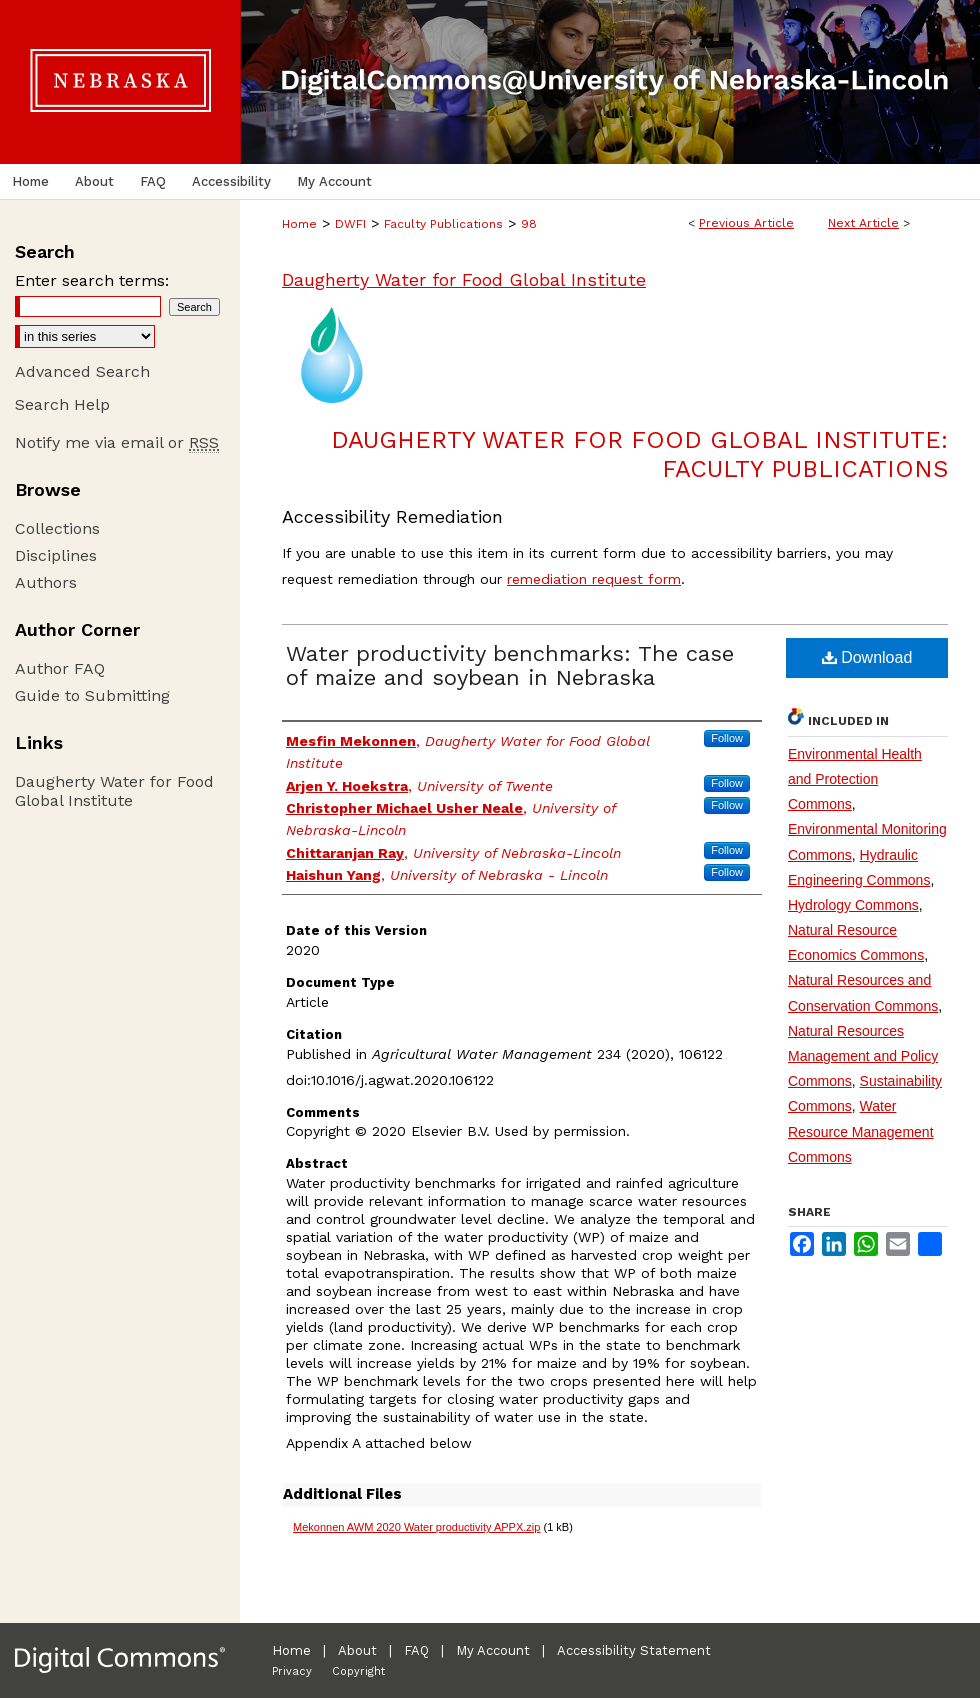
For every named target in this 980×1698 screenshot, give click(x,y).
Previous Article (746, 223)
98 (529, 224)
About (357, 1650)
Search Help (62, 404)
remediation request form (594, 579)
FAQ (416, 1650)
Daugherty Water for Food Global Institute (464, 279)
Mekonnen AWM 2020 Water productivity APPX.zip (416, 1527)
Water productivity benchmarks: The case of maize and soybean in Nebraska (510, 665)
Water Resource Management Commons (861, 1131)
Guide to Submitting (92, 695)
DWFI (350, 224)
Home (299, 224)
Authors (46, 582)
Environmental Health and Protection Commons (855, 779)
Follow (727, 738)
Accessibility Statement (634, 1650)
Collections (57, 528)
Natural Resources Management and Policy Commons (863, 1056)
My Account (493, 1650)
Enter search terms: (92, 280)
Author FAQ (60, 668)
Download (867, 657)
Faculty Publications (443, 224)
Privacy (292, 1671)
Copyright (358, 1671)
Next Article (863, 223)
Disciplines (56, 555)
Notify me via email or (117, 442)
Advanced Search (82, 371)
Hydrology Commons (853, 905)
